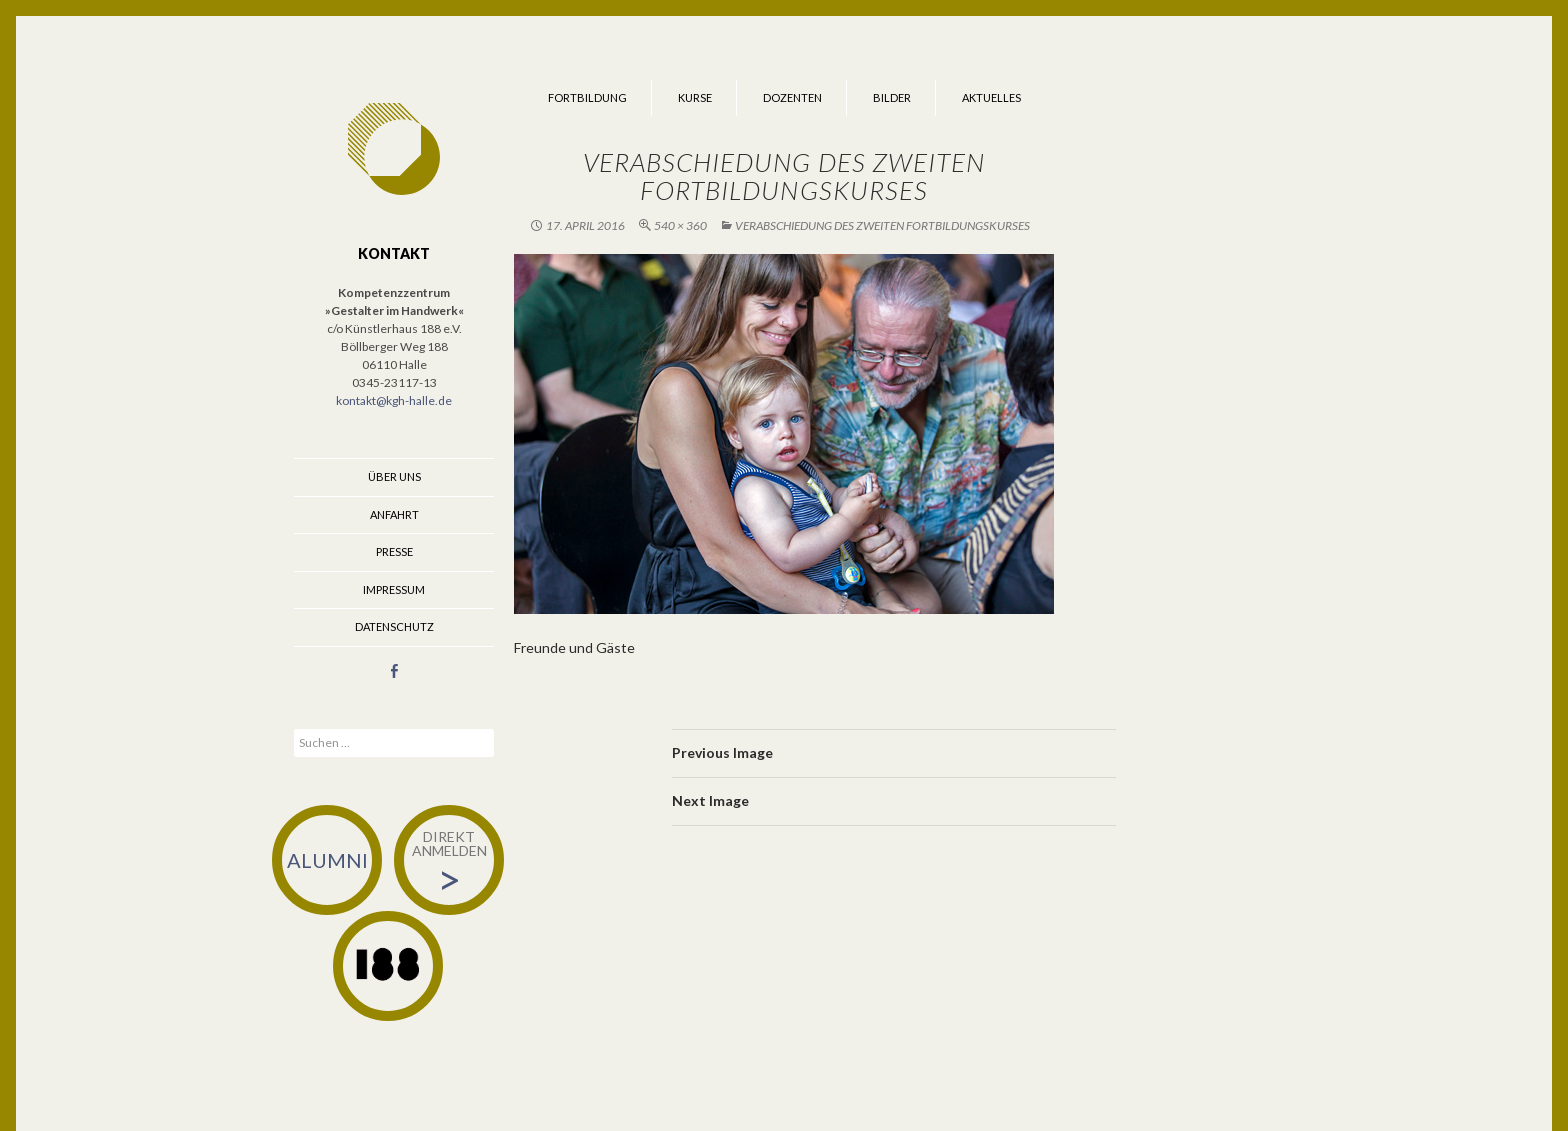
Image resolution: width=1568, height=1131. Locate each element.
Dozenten (792, 97)
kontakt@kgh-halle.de (394, 400)
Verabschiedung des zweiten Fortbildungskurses (882, 225)
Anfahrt (394, 514)
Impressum (394, 589)
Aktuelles (991, 97)
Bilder (892, 97)
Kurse (695, 97)
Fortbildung (587, 97)
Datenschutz (394, 626)
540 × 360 (680, 225)
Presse (394, 551)
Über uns (394, 476)
